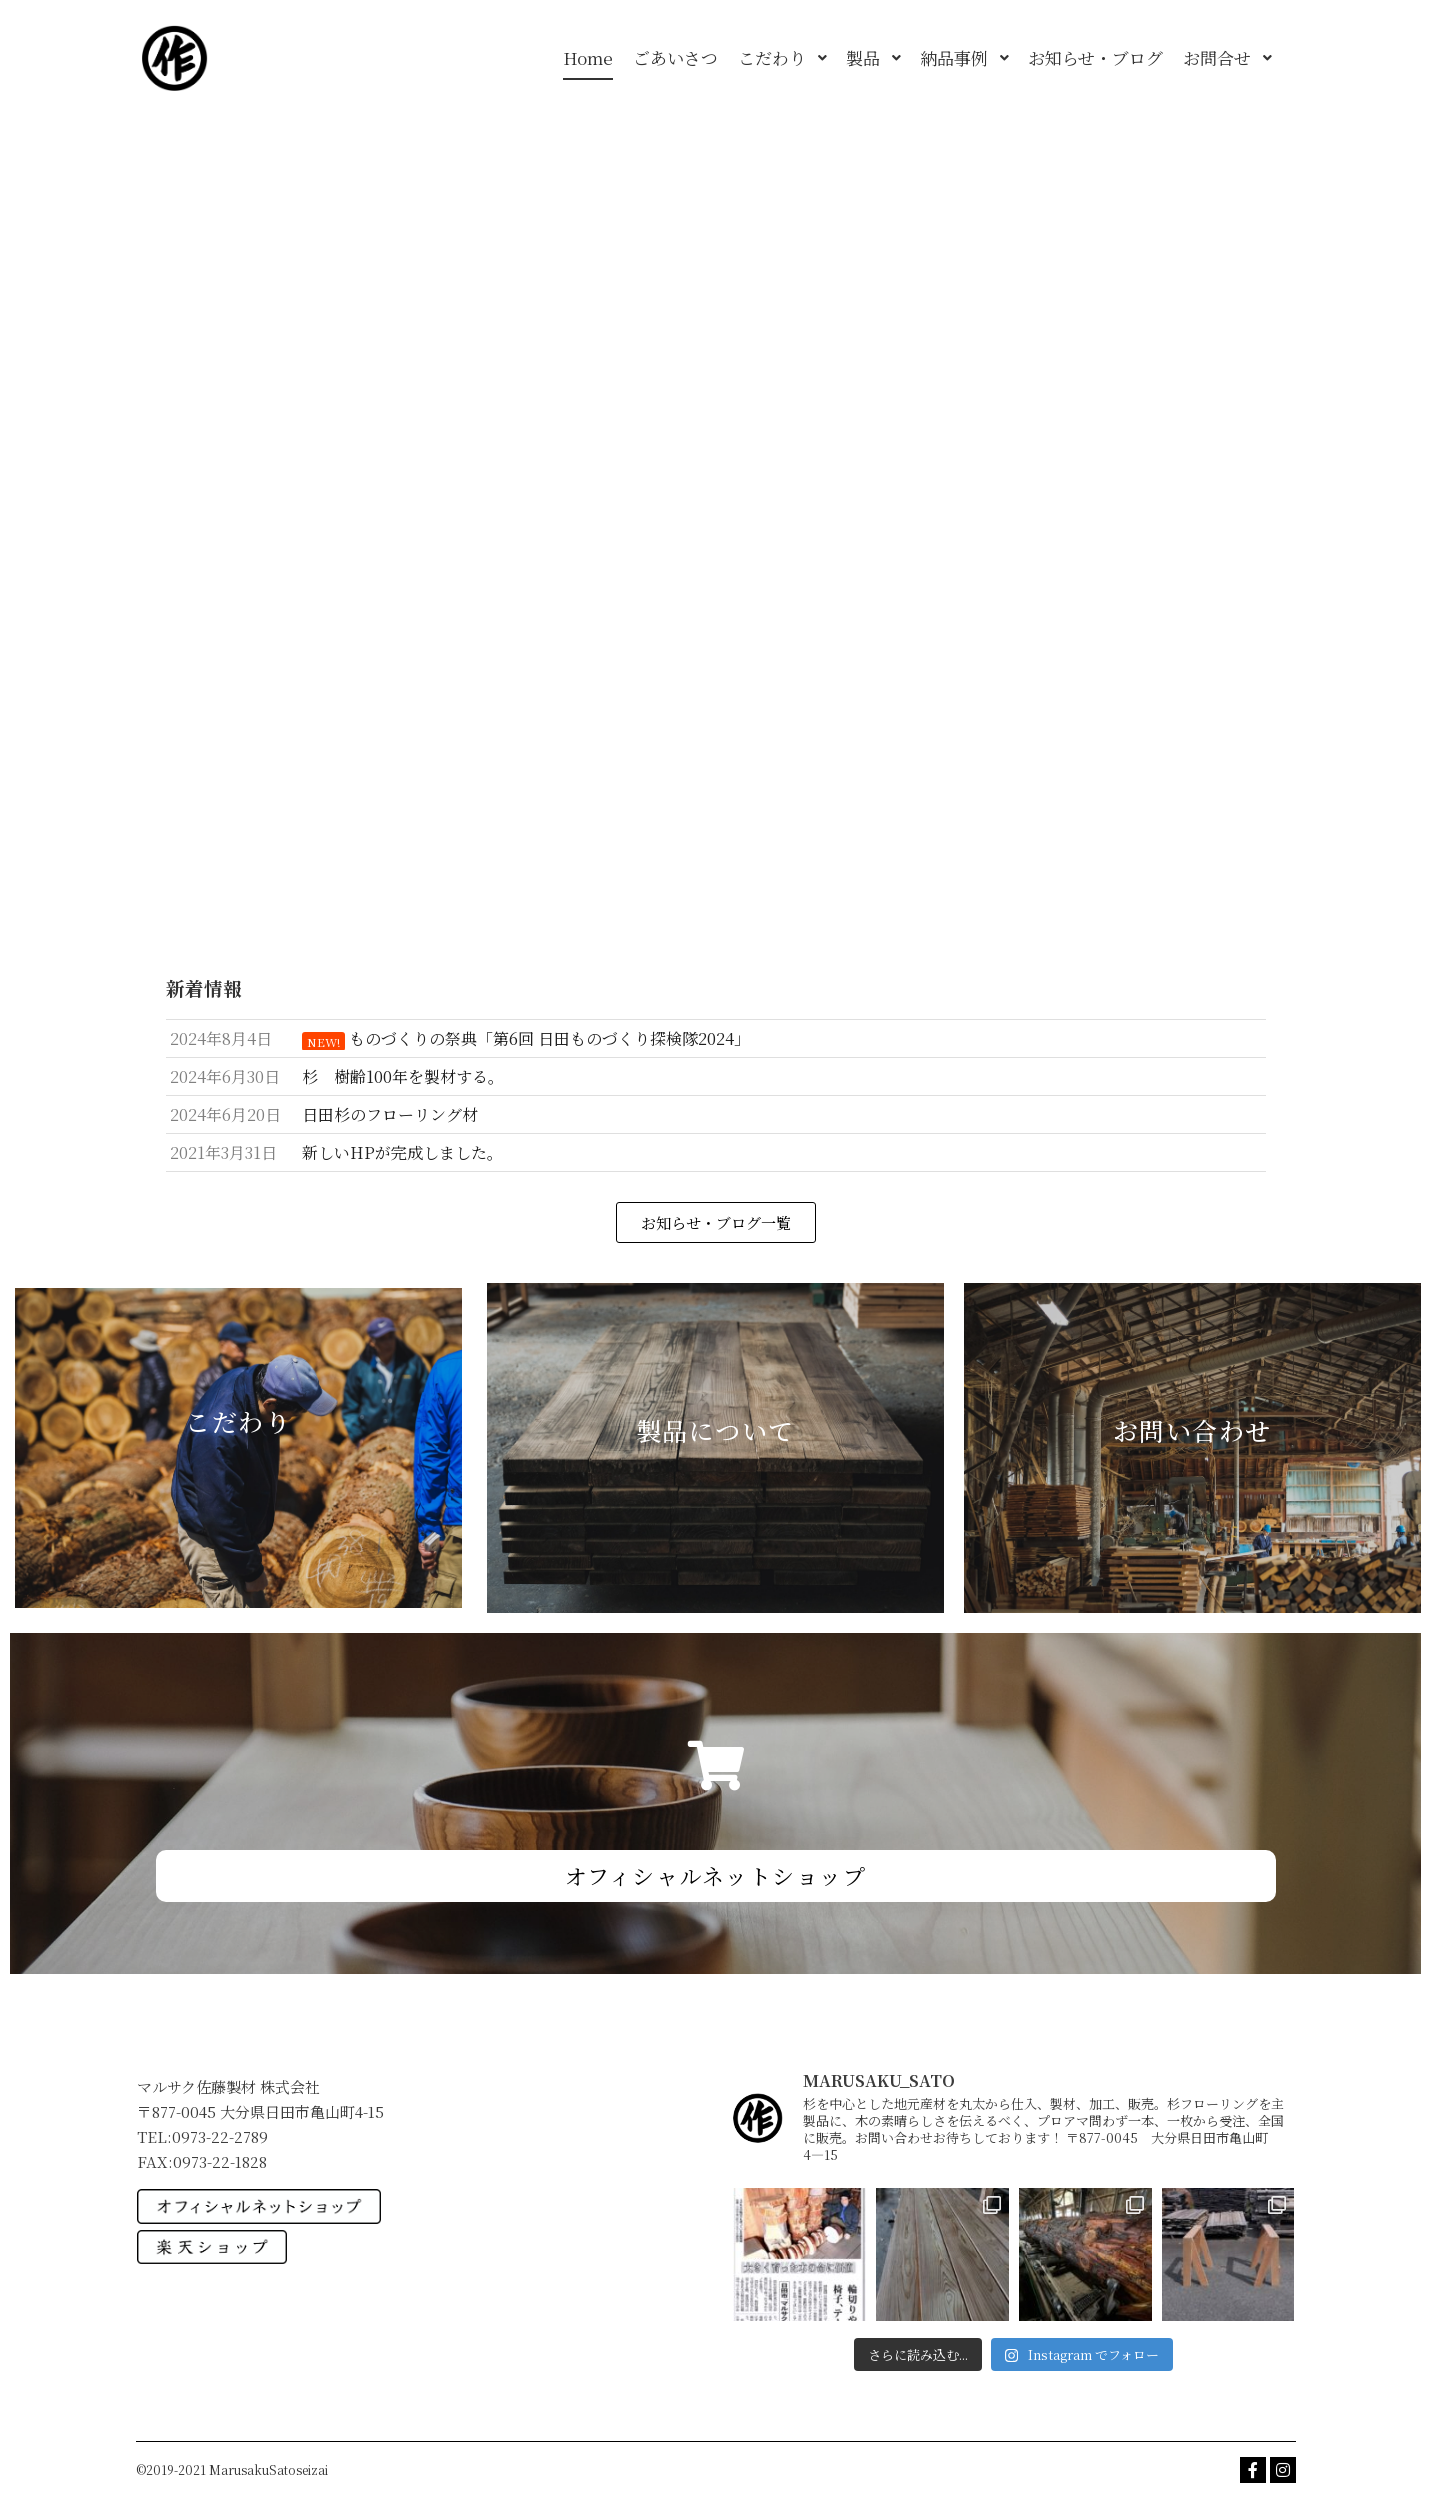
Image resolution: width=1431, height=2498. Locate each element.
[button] (716, 1222)
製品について (715, 1430)
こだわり (238, 1421)
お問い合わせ (1192, 1430)
